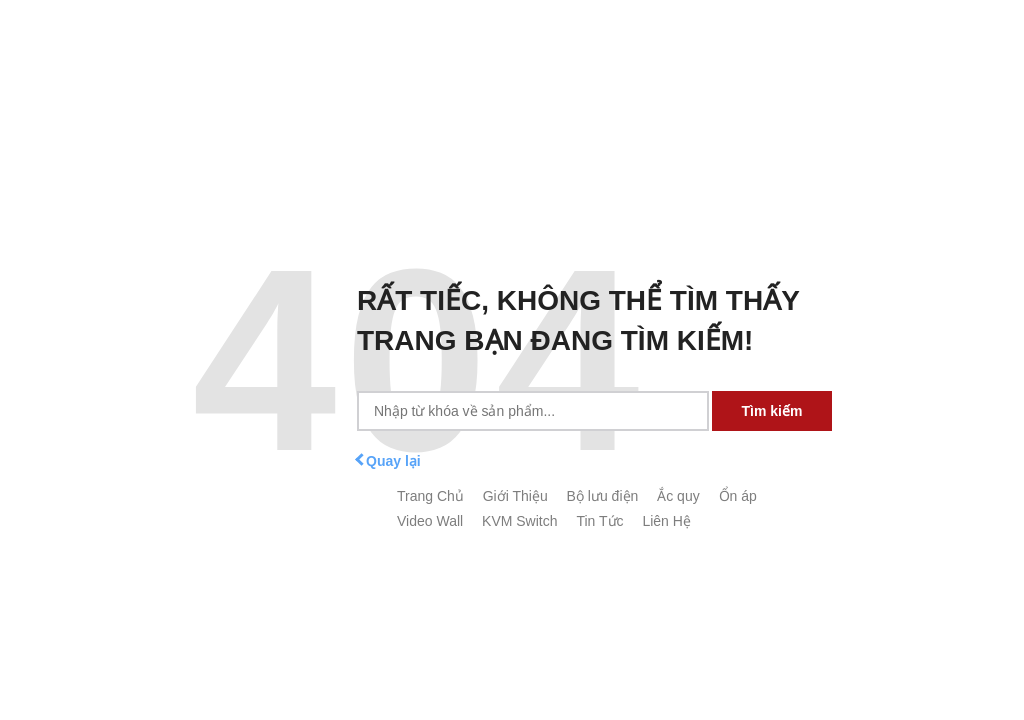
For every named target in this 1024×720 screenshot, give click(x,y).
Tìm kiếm (772, 411)
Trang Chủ (430, 496)
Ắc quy (678, 496)
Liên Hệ (666, 521)
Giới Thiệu (515, 496)
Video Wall (430, 521)
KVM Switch (519, 521)
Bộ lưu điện (603, 496)
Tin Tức (599, 521)
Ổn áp (738, 496)
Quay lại (389, 461)
